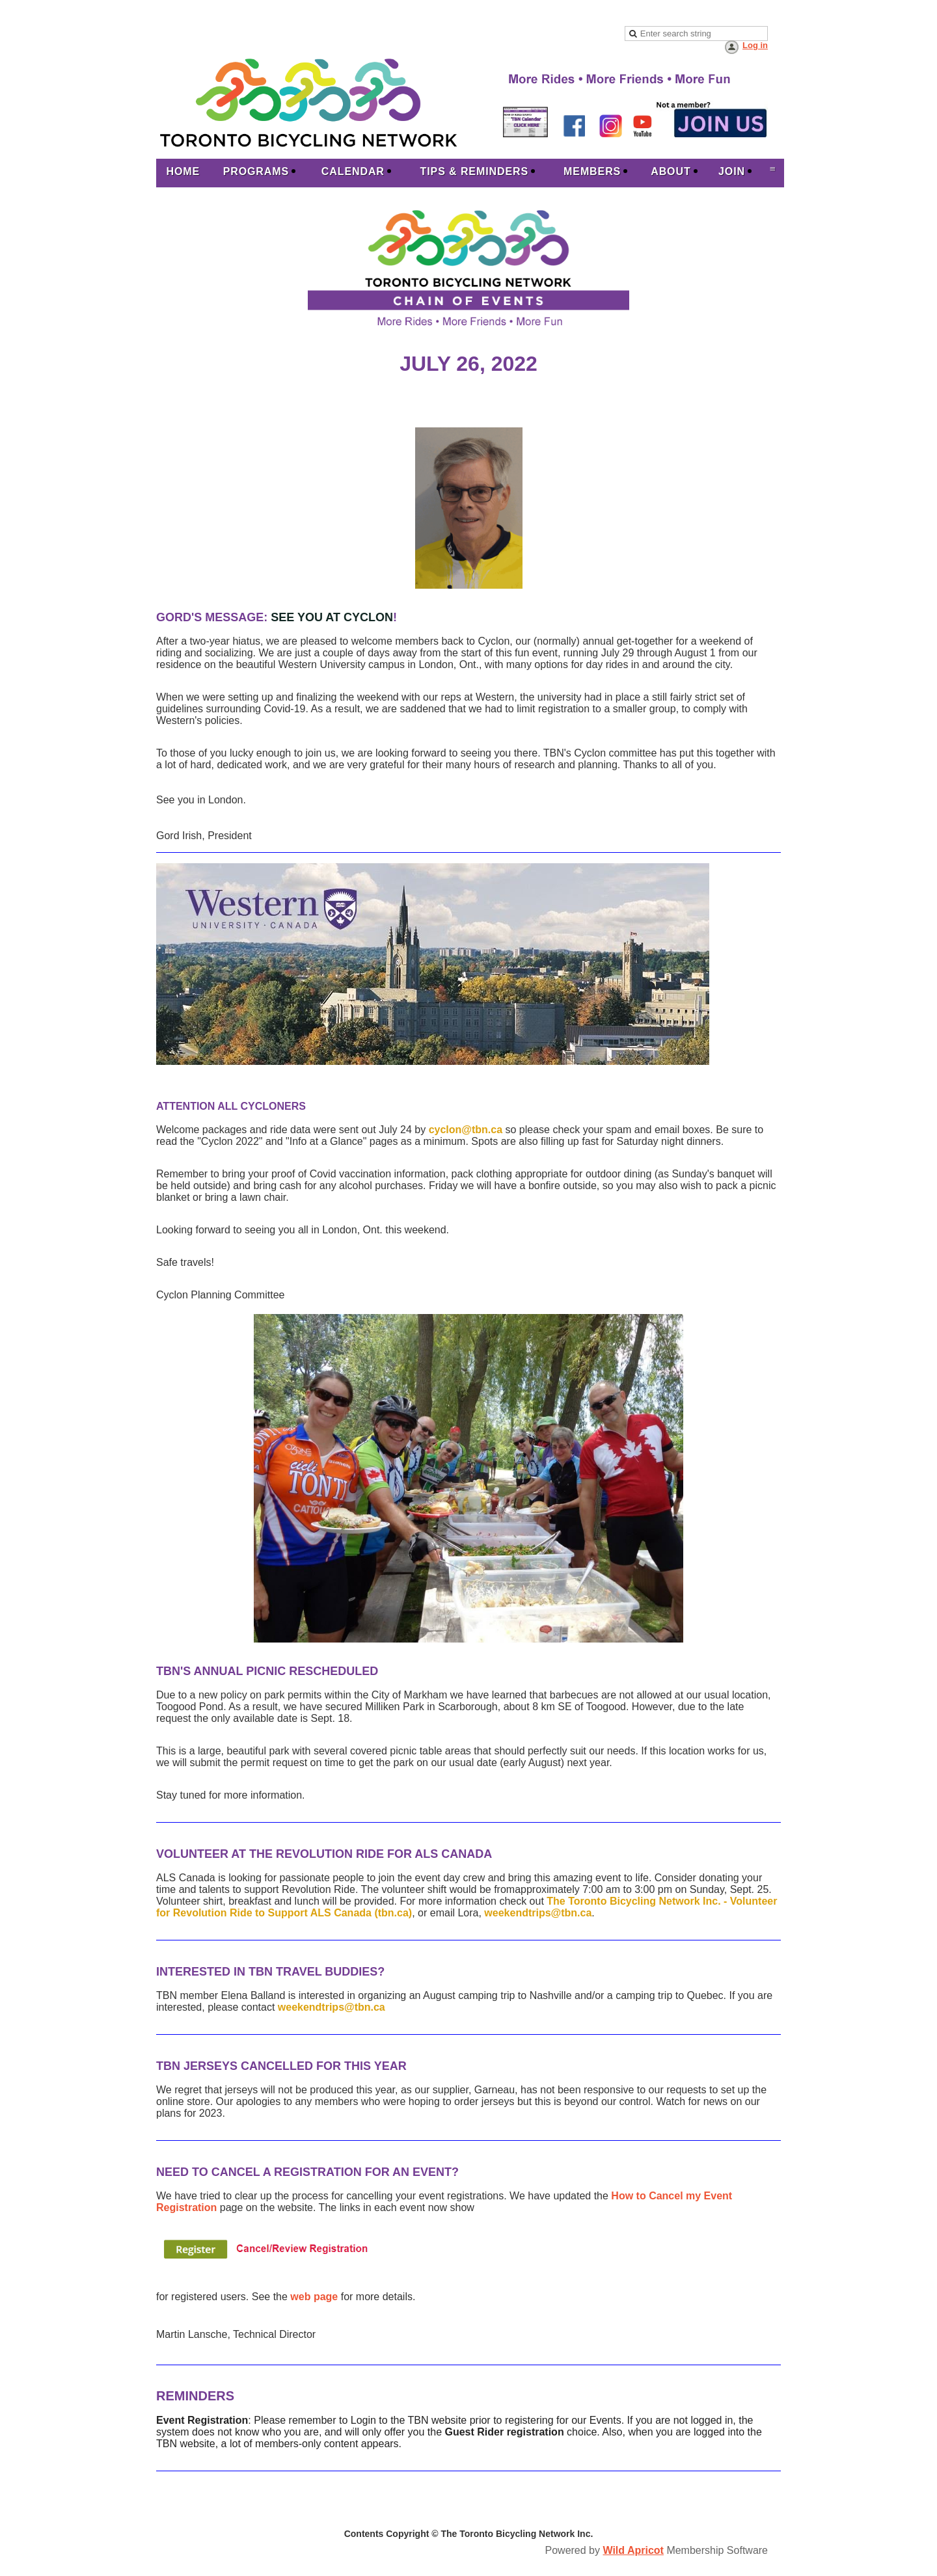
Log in (755, 45)
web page (314, 2296)
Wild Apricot (633, 2550)
